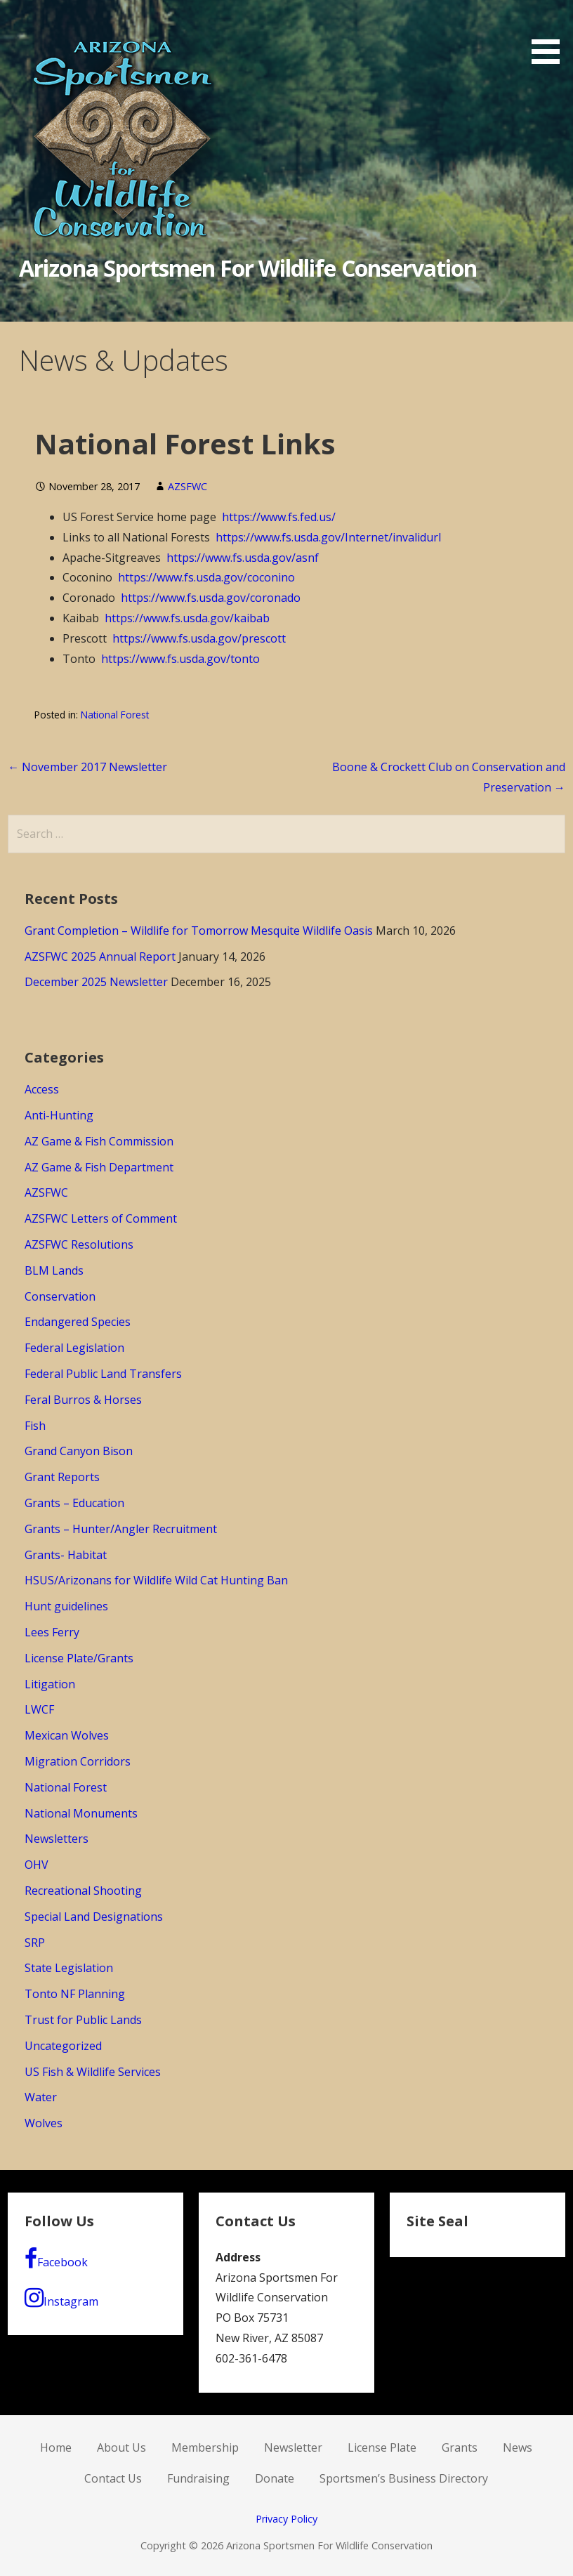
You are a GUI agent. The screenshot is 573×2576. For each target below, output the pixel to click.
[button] (550, 34)
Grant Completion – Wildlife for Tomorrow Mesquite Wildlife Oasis (199, 930)
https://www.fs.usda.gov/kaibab (187, 618)
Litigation (50, 1684)
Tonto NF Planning (75, 1994)
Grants (459, 2447)
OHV (36, 1864)
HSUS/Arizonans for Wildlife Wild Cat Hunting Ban (156, 1580)
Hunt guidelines (66, 1606)
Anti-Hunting (59, 1115)
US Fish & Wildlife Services (93, 2071)
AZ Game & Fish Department (99, 1167)
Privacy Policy (286, 2518)
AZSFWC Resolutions (79, 1244)
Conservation (60, 1296)
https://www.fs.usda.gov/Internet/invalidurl (328, 537)
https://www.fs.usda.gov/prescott (199, 638)
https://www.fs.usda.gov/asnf (242, 557)
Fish (35, 1425)
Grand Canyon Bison (79, 1451)
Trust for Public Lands (83, 2020)
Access (42, 1089)
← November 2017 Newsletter (87, 767)
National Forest (115, 714)
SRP (35, 1942)
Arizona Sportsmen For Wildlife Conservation (248, 268)
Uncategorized (63, 2045)
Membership (205, 2447)
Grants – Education (74, 1503)
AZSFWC (187, 486)
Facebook (56, 2258)
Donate (274, 2478)
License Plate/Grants (79, 1658)
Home (56, 2447)
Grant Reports (62, 1477)
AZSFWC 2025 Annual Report (100, 956)
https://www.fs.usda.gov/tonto (180, 658)
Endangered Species (78, 1321)
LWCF (39, 1709)
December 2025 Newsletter (96, 982)
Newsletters (56, 1838)
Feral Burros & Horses (83, 1399)
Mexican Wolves (67, 1735)
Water (41, 2097)
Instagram (61, 2298)
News (517, 2447)
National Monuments (81, 1813)
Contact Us (113, 2478)
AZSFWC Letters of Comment (101, 1218)
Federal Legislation (74, 1347)
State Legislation (69, 1968)
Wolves (43, 2123)
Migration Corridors (78, 1761)
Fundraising (198, 2478)
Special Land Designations (94, 1916)
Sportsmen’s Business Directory (404, 2478)
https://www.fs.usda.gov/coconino (206, 577)
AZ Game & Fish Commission (99, 1141)
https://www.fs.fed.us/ (279, 517)
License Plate (382, 2447)
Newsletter (293, 2447)
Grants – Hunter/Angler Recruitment (121, 1529)
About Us (121, 2447)
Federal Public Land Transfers (103, 1373)
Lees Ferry (52, 1632)
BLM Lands (54, 1270)
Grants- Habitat (66, 1555)
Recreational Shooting (83, 1890)
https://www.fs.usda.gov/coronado (211, 597)
